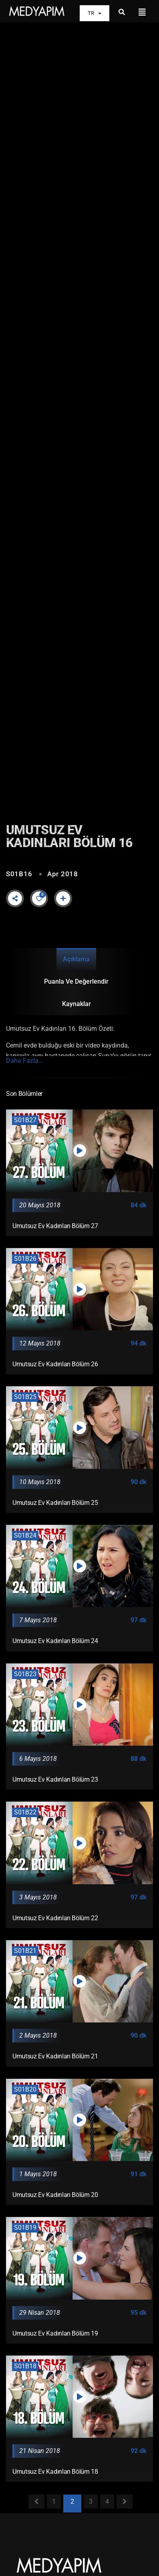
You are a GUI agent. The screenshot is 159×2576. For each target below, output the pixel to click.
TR (94, 13)
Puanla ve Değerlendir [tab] (76, 981)
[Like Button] (39, 899)
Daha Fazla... (24, 1060)
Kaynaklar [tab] (76, 1004)
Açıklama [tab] (76, 959)
